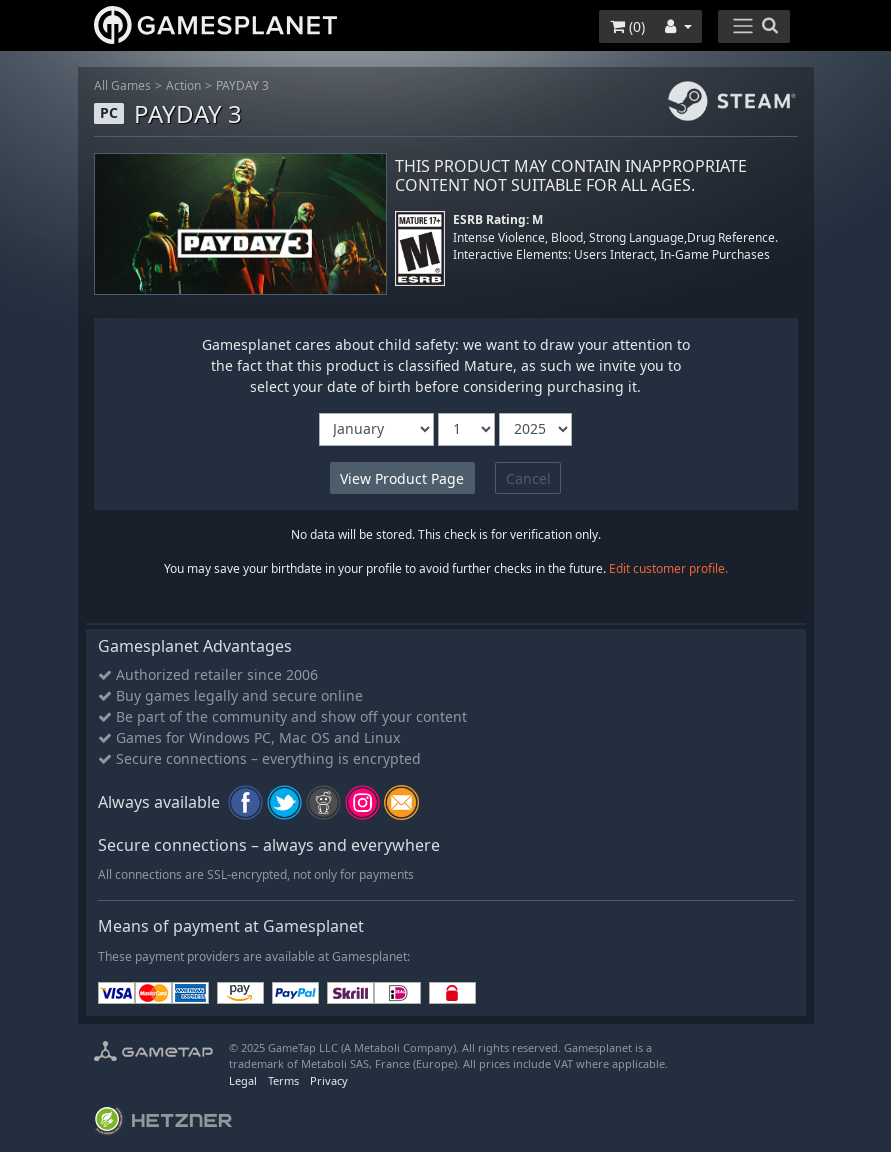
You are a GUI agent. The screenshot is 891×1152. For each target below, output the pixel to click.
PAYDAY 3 (242, 85)
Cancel (528, 478)
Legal (243, 1080)
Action (183, 85)
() (627, 26)
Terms (283, 1080)
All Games (122, 85)
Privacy (329, 1080)
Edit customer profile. (668, 568)
